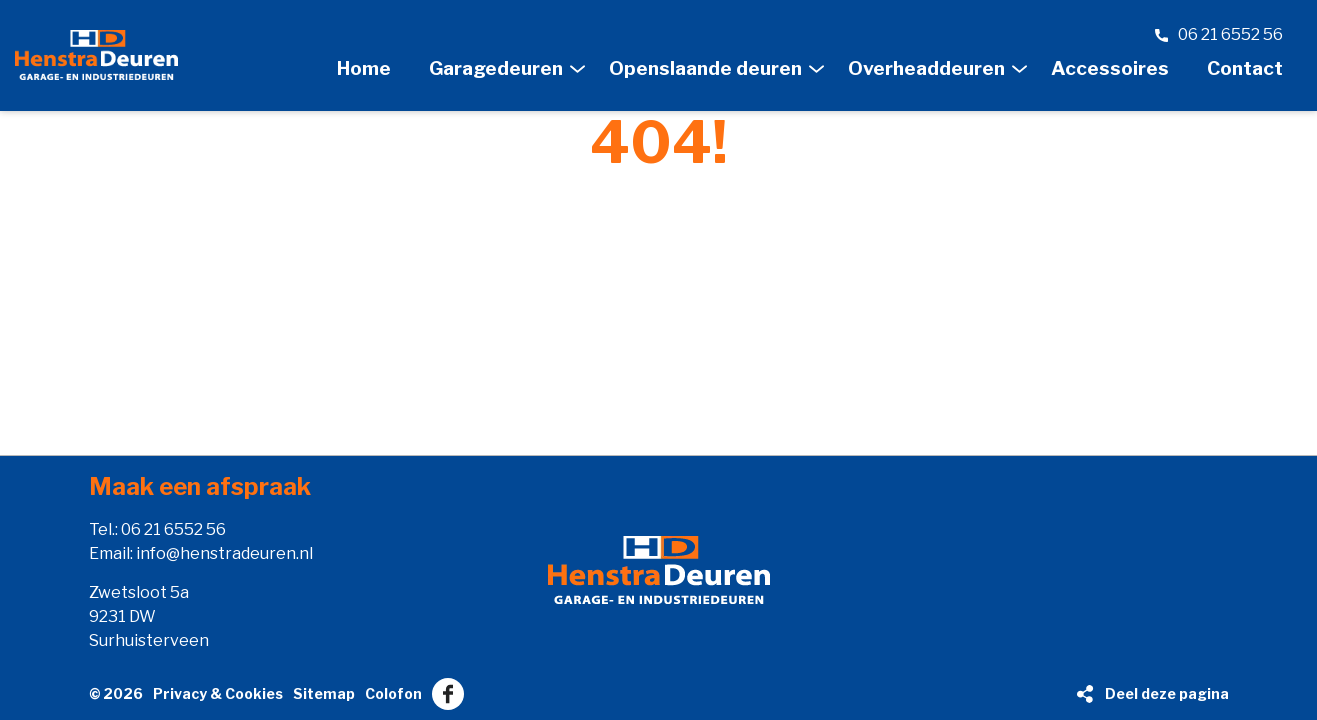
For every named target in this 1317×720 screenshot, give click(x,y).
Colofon (393, 693)
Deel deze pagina (1167, 693)
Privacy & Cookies (218, 693)
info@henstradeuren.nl (224, 553)
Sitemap (324, 693)
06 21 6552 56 (173, 529)
